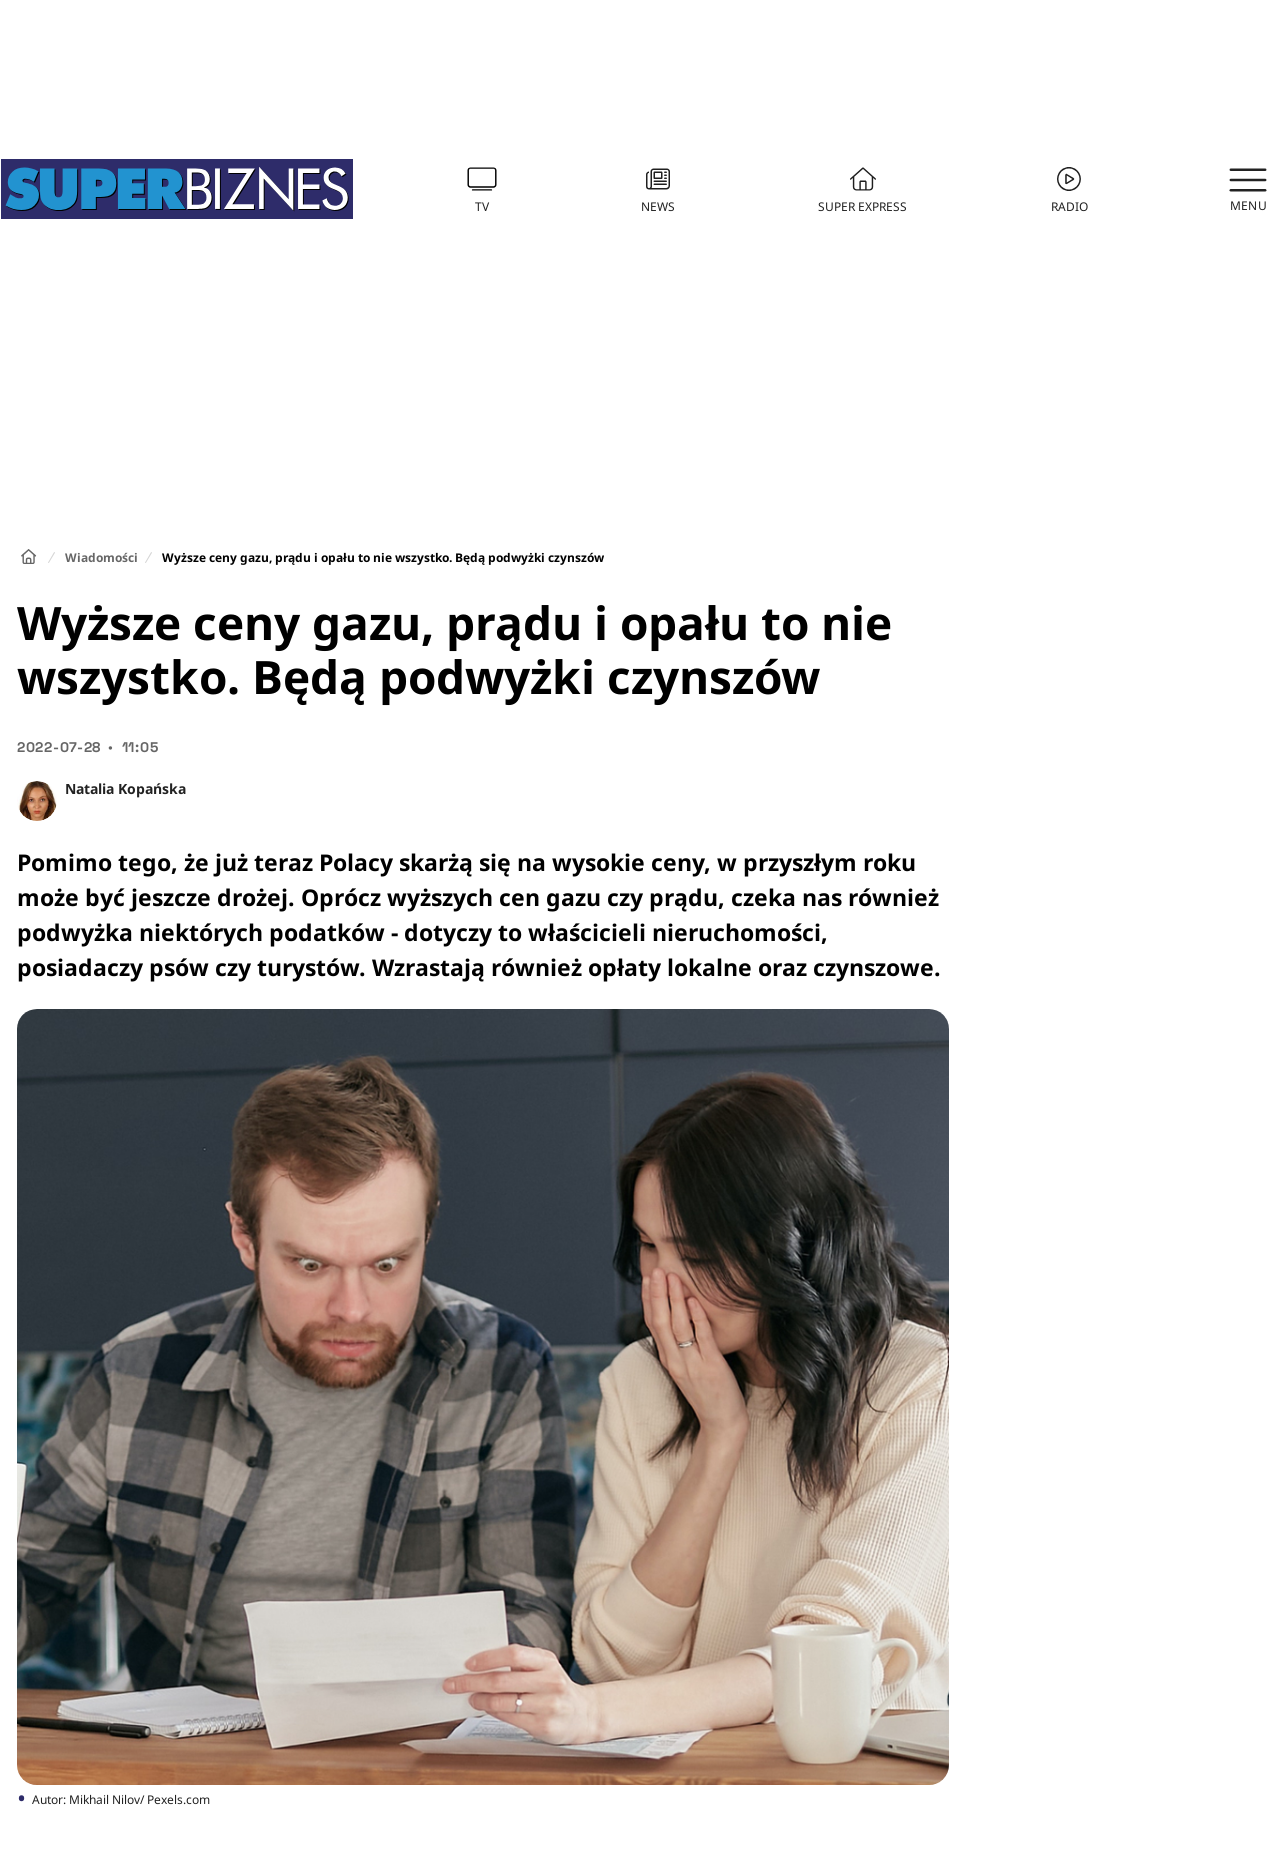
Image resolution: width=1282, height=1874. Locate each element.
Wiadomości (101, 557)
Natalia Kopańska (125, 788)
